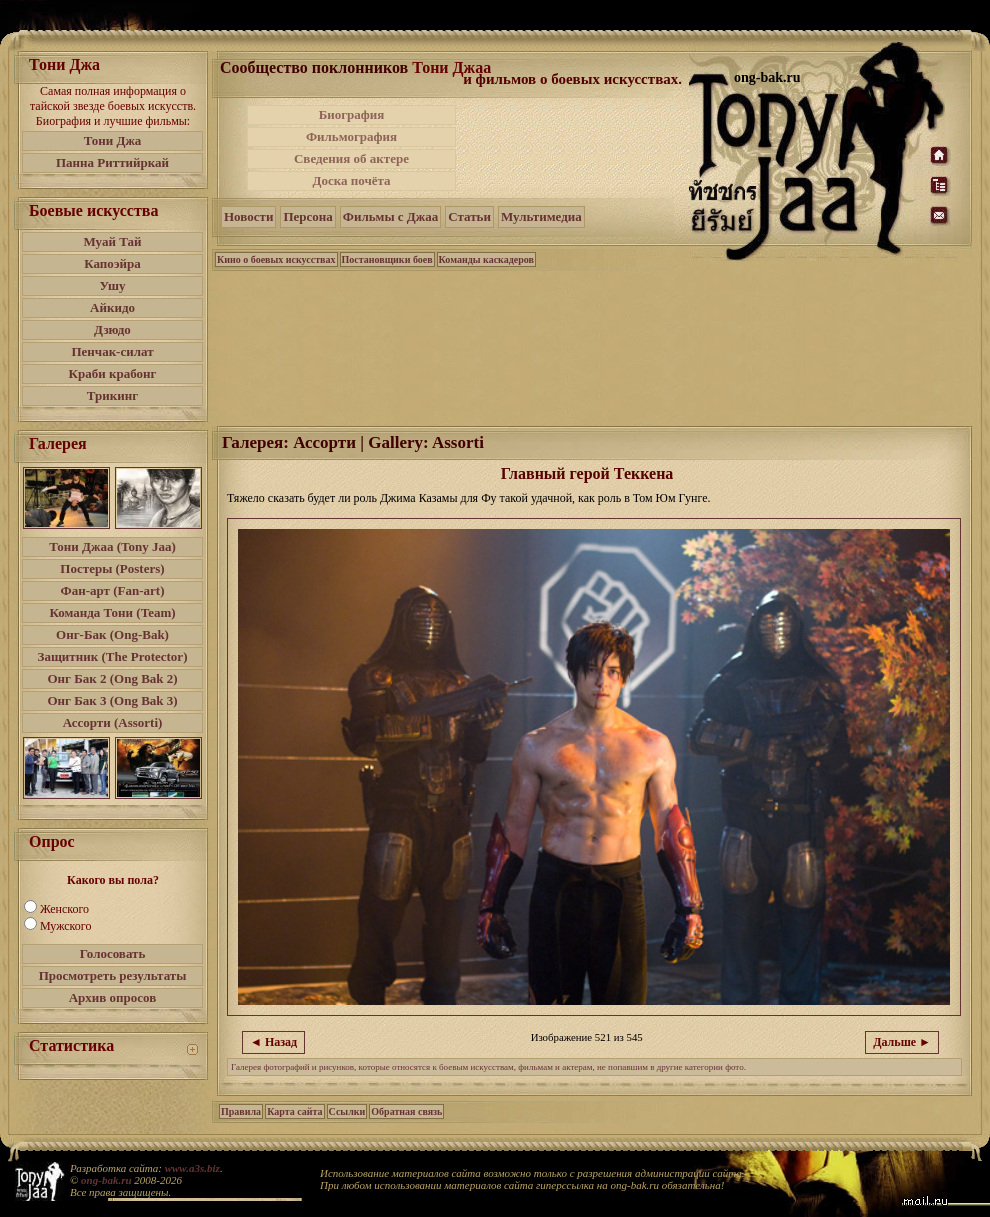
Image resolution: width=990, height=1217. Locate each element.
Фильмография (351, 136)
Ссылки (347, 1111)
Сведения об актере (351, 158)
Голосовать (113, 953)
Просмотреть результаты (113, 975)
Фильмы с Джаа (390, 216)
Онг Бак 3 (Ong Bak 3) (112, 700)
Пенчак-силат (112, 351)
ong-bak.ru (106, 1180)
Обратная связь (406, 1111)
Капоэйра (112, 263)
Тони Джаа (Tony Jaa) (112, 546)
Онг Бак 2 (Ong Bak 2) (112, 678)
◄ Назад (273, 1042)
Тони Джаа (451, 67)
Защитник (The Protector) (113, 656)
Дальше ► (902, 1042)
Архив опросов (113, 997)
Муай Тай (112, 241)
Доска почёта (351, 180)
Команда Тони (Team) (112, 612)
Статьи (469, 216)
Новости (248, 216)
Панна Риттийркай (112, 162)
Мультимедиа (541, 216)
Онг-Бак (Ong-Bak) (112, 634)
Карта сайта (294, 1111)
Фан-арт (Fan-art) (113, 590)
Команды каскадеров (486, 259)
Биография (352, 114)
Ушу (113, 285)
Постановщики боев (387, 259)
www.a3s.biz (192, 1168)
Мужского (65, 926)
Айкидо (112, 307)
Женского (64, 909)
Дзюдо (112, 329)
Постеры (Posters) (112, 568)
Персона (307, 216)
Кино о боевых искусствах (276, 259)
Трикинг (112, 395)
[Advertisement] (574, 148)
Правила (241, 1111)
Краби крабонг (113, 373)
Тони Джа (113, 140)
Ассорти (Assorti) (113, 722)
